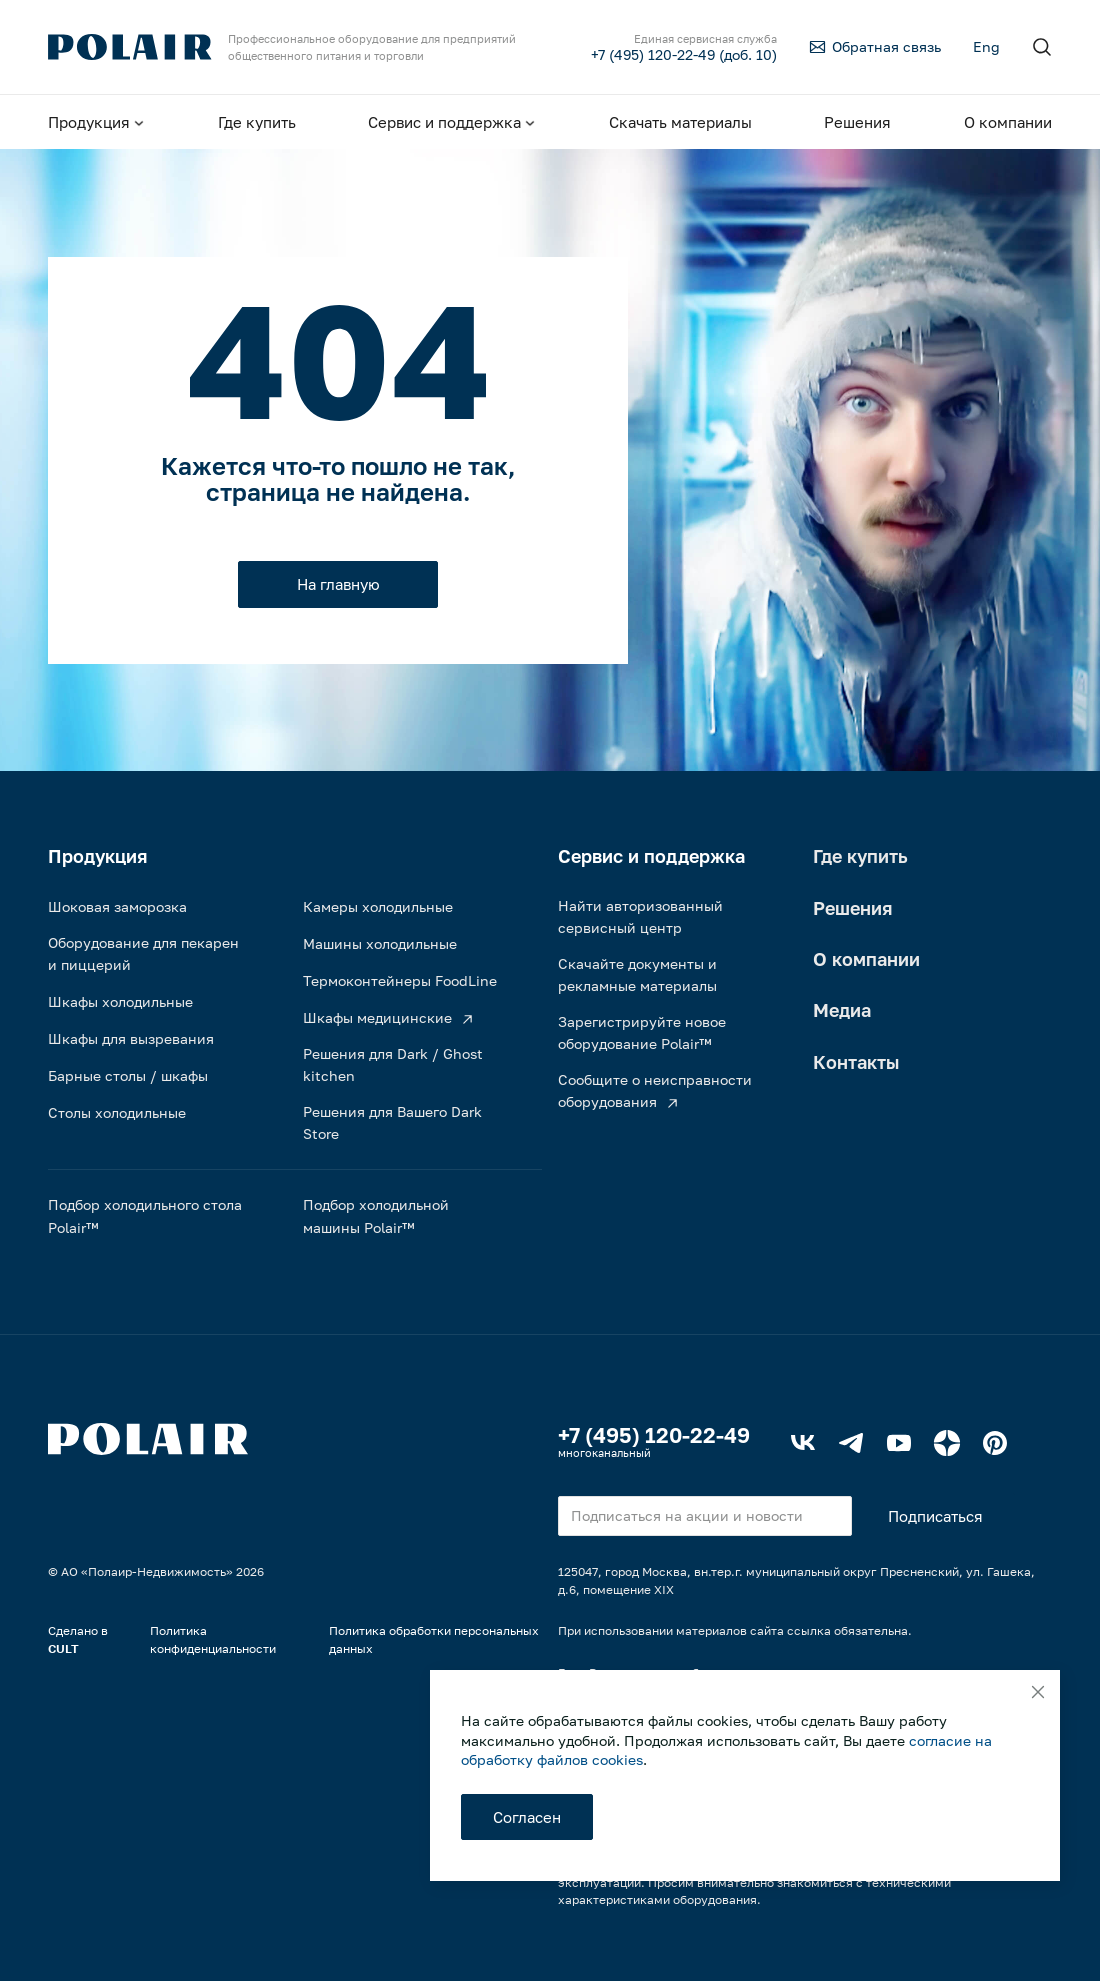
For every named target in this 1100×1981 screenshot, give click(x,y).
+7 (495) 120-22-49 (654, 1435)
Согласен (527, 1817)
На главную (338, 584)
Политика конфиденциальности (213, 1639)
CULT (63, 1648)
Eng (986, 46)
